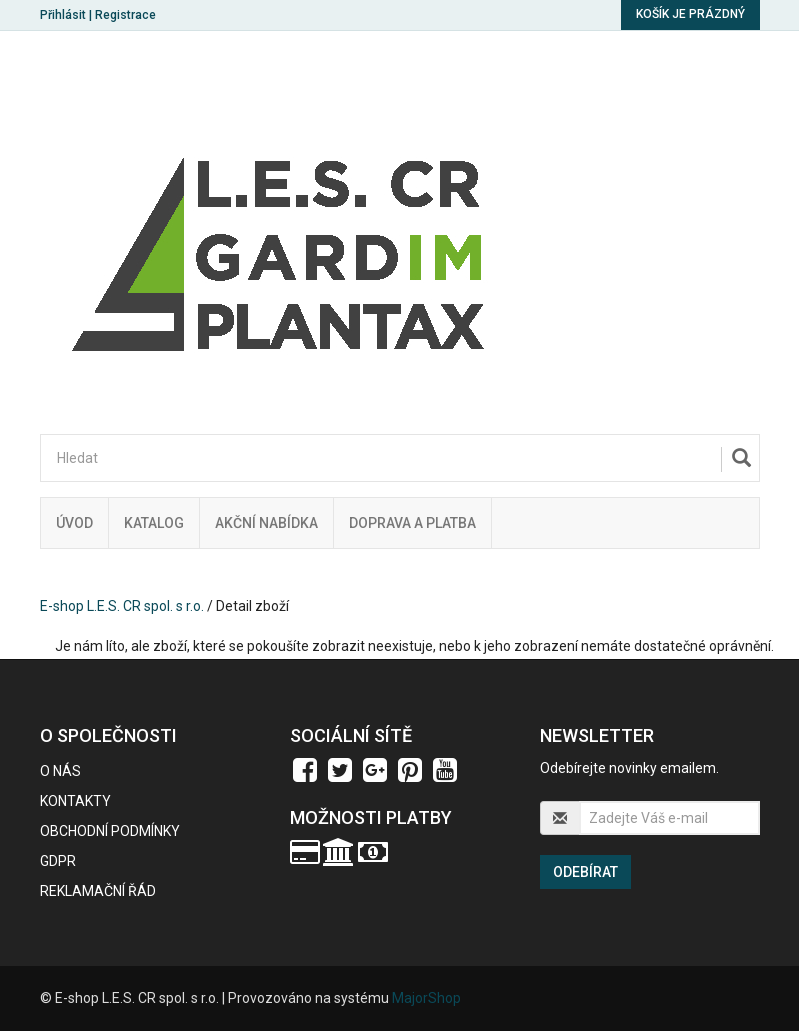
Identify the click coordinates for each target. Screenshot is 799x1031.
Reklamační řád (98, 891)
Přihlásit (63, 15)
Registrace (125, 15)
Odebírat (585, 872)
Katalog (154, 523)
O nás (60, 771)
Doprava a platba (412, 523)
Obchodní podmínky (110, 831)
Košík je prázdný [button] (690, 14)
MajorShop (426, 998)
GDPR (58, 861)
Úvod (74, 523)
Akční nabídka (266, 523)
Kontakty (75, 801)
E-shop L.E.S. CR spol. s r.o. (122, 606)
